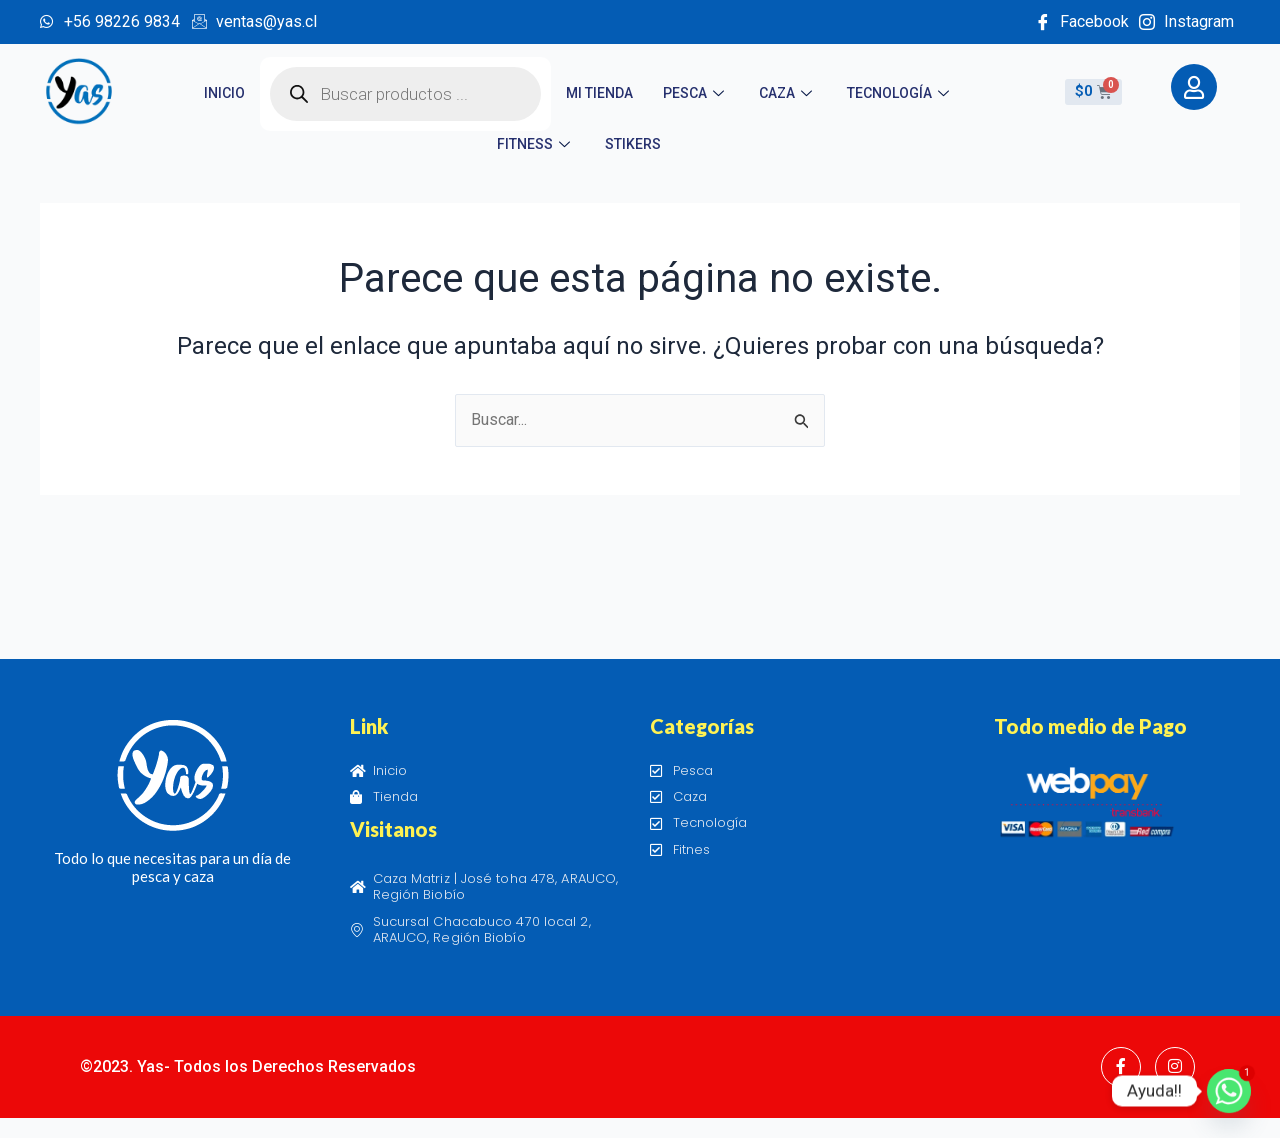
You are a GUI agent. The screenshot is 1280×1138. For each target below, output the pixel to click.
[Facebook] (1121, 1067)
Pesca (696, 93)
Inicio (224, 93)
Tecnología (900, 93)
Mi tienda (599, 93)
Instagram (1186, 21)
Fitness (536, 144)
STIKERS (633, 144)
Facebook (1082, 21)
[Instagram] (1175, 1067)
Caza (788, 93)
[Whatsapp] (1229, 1091)
